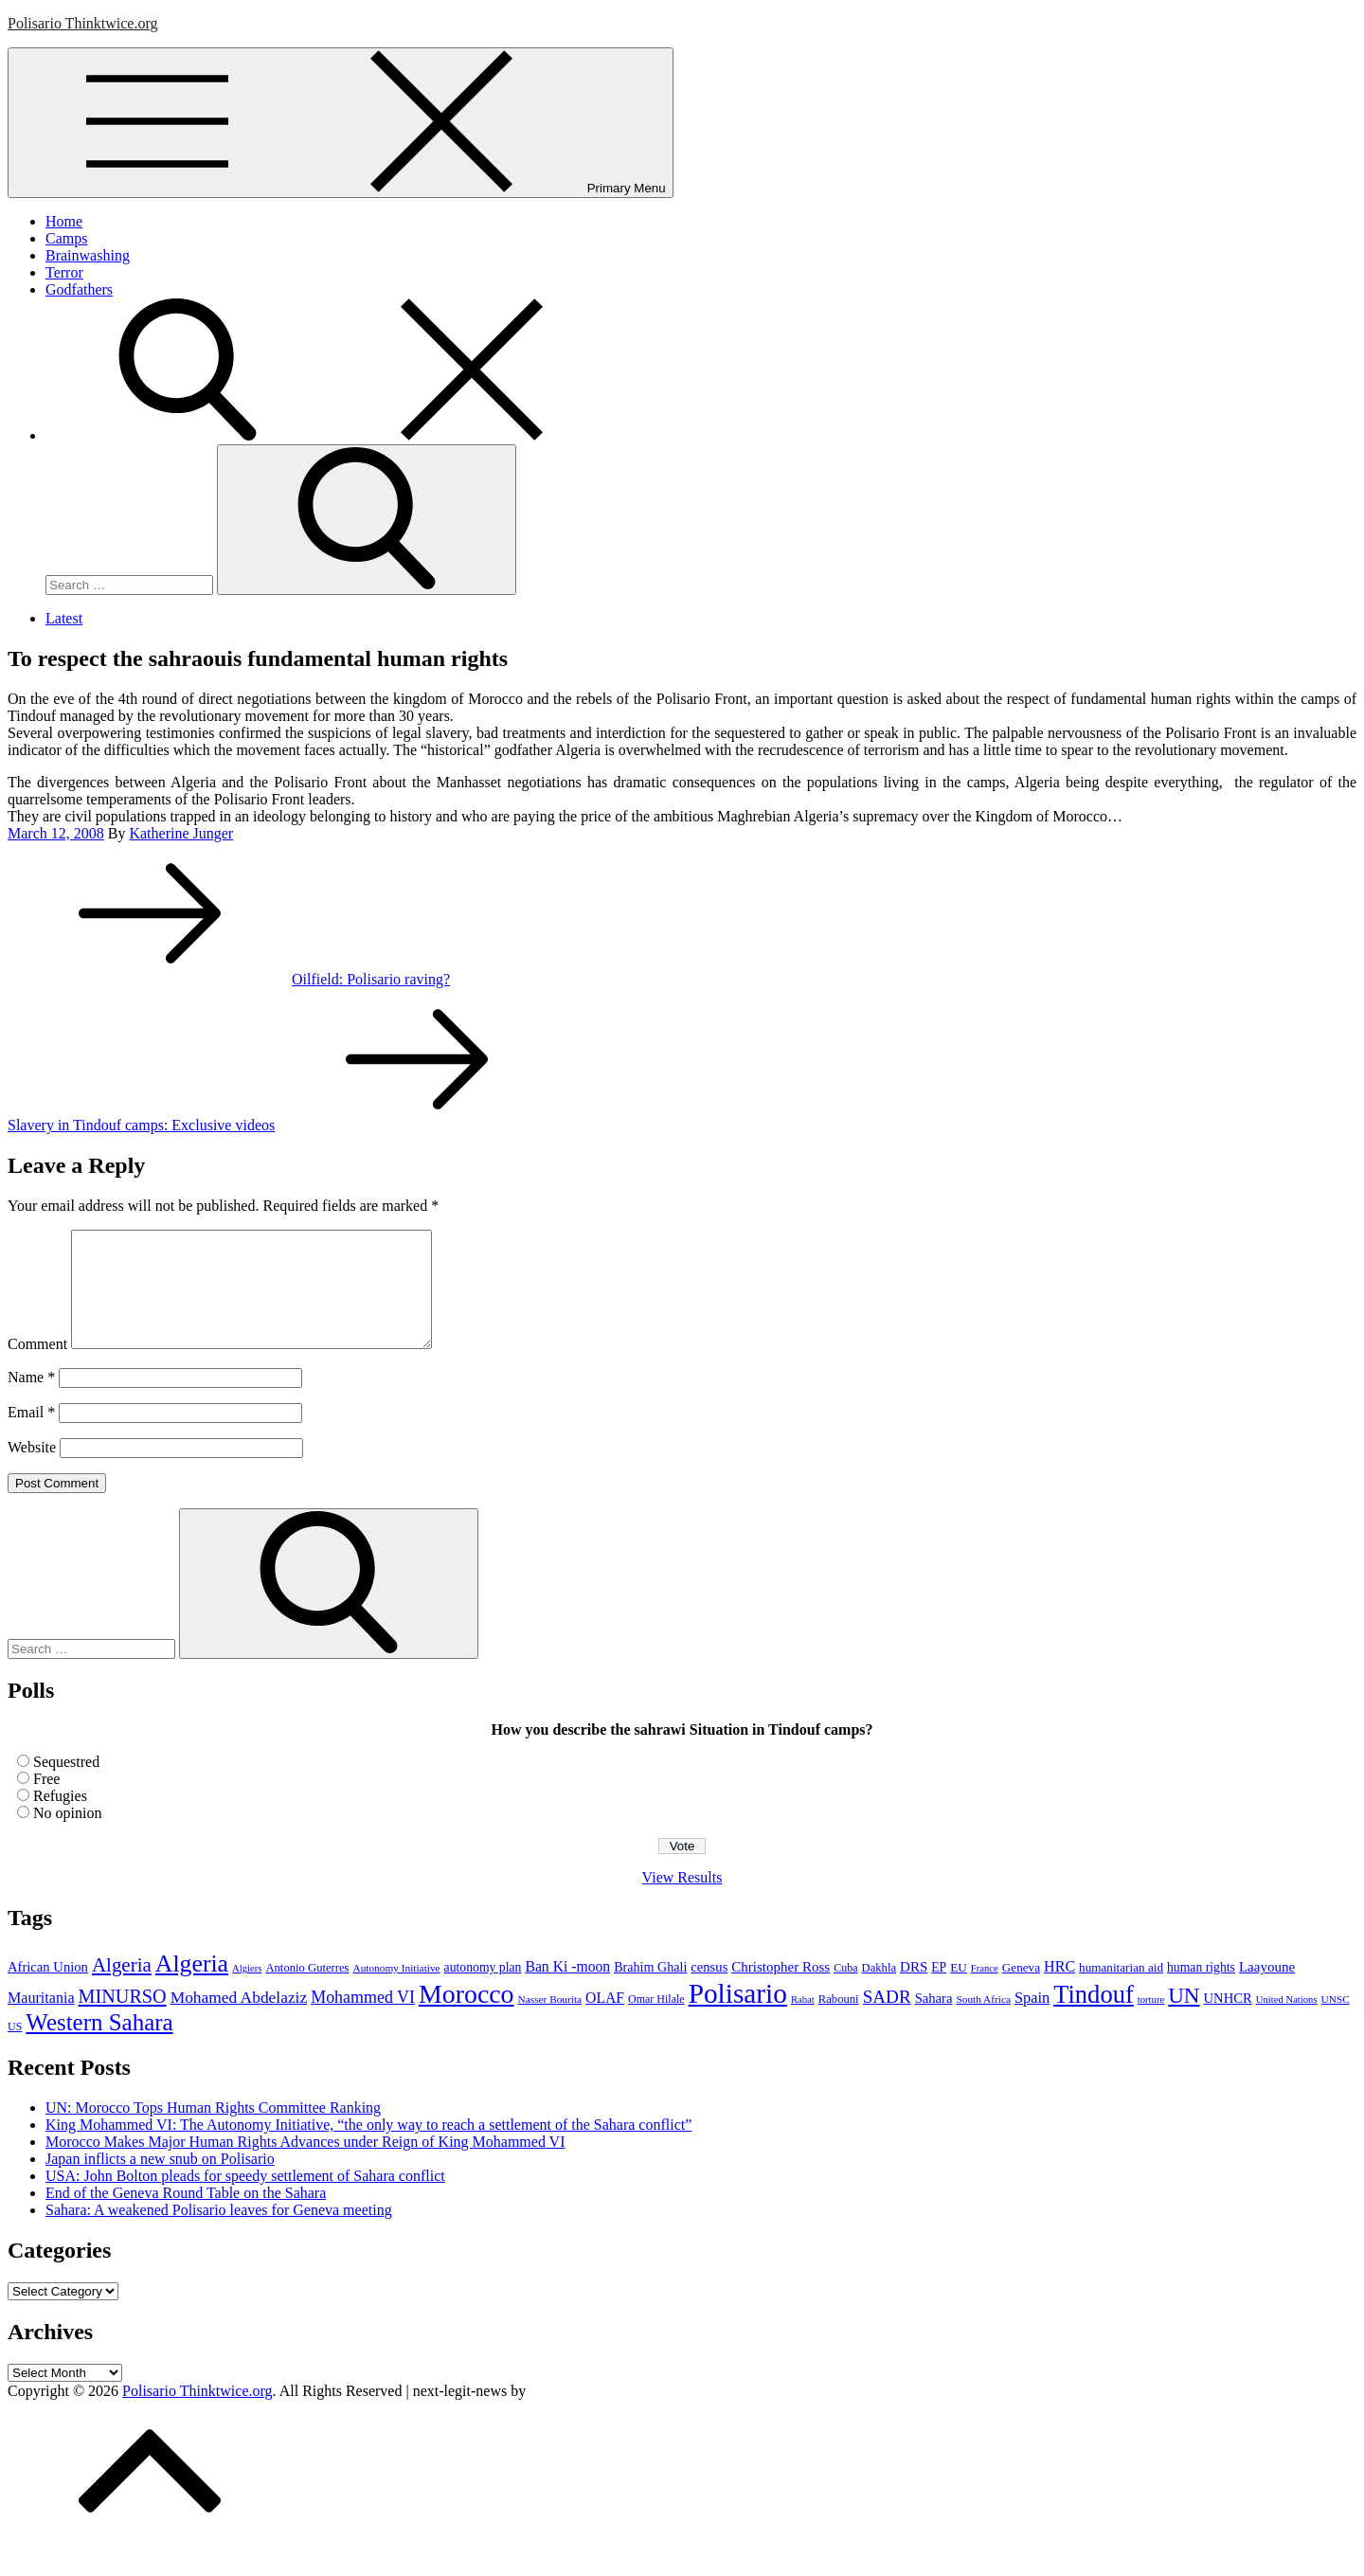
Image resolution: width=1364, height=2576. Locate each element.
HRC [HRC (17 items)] (1059, 1989)
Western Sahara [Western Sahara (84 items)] (99, 2045)
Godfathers (79, 289)
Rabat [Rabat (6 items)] (803, 2022)
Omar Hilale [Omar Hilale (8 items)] (656, 2021)
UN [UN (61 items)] (1183, 2018)
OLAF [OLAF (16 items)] (604, 2020)
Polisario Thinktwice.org (83, 23)
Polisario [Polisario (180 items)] (738, 2016)
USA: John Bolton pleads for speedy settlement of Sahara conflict (245, 2198)
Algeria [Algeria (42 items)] (122, 1987)
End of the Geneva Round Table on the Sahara (185, 2215)
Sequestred (66, 1784)
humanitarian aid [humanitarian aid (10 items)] (1121, 1990)
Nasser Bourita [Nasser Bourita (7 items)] (550, 2021)
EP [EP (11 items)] (938, 1990)
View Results (682, 1900)
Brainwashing (87, 255)
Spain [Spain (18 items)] (1032, 2020)
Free (46, 1801)
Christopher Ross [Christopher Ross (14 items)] (780, 1989)
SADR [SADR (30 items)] (887, 2019)
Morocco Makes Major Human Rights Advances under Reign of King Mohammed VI (305, 2164)
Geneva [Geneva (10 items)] (1021, 1990)
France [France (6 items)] (984, 1991)
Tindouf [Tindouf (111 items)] (1093, 2017)
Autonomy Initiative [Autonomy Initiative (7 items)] (396, 1990)
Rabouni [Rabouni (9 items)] (838, 2021)
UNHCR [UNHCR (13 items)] (1228, 2020)
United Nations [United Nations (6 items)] (1287, 2022)
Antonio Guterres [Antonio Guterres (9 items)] (307, 1990)
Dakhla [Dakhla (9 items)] (879, 1990)
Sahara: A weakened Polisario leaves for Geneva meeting (218, 2233)
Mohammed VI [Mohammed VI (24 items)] (363, 2019)
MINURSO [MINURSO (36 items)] (123, 2019)
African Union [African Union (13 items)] (48, 1989)
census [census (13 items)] (709, 1989)
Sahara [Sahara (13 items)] (934, 2020)
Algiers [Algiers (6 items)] (246, 1991)
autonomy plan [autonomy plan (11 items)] (483, 1990)
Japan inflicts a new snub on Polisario (160, 2181)
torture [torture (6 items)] (1151, 2022)
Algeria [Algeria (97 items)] (191, 1986)
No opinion (67, 1836)
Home (63, 221)
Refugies (60, 1818)
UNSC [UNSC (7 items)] (1335, 2021)
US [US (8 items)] (15, 2049)
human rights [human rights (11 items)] (1201, 1990)
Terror (64, 272)
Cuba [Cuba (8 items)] (845, 1990)
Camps (66, 238)
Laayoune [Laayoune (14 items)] (1267, 1989)
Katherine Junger (181, 833)
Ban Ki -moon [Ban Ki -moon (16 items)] (567, 1989)
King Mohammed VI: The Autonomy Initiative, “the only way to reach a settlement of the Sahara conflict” (368, 2147)
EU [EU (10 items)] (958, 1990)
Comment (37, 1367)
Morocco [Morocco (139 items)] (466, 2016)
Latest (63, 618)
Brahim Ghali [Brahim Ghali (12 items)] (650, 1989)
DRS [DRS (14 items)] (913, 1989)
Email (31, 1435)
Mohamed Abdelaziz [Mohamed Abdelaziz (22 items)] (239, 2019)
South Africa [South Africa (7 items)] (983, 2021)
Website (32, 1470)
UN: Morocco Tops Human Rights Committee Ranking (213, 2130)
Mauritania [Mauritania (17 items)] (41, 2020)
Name (31, 1400)
